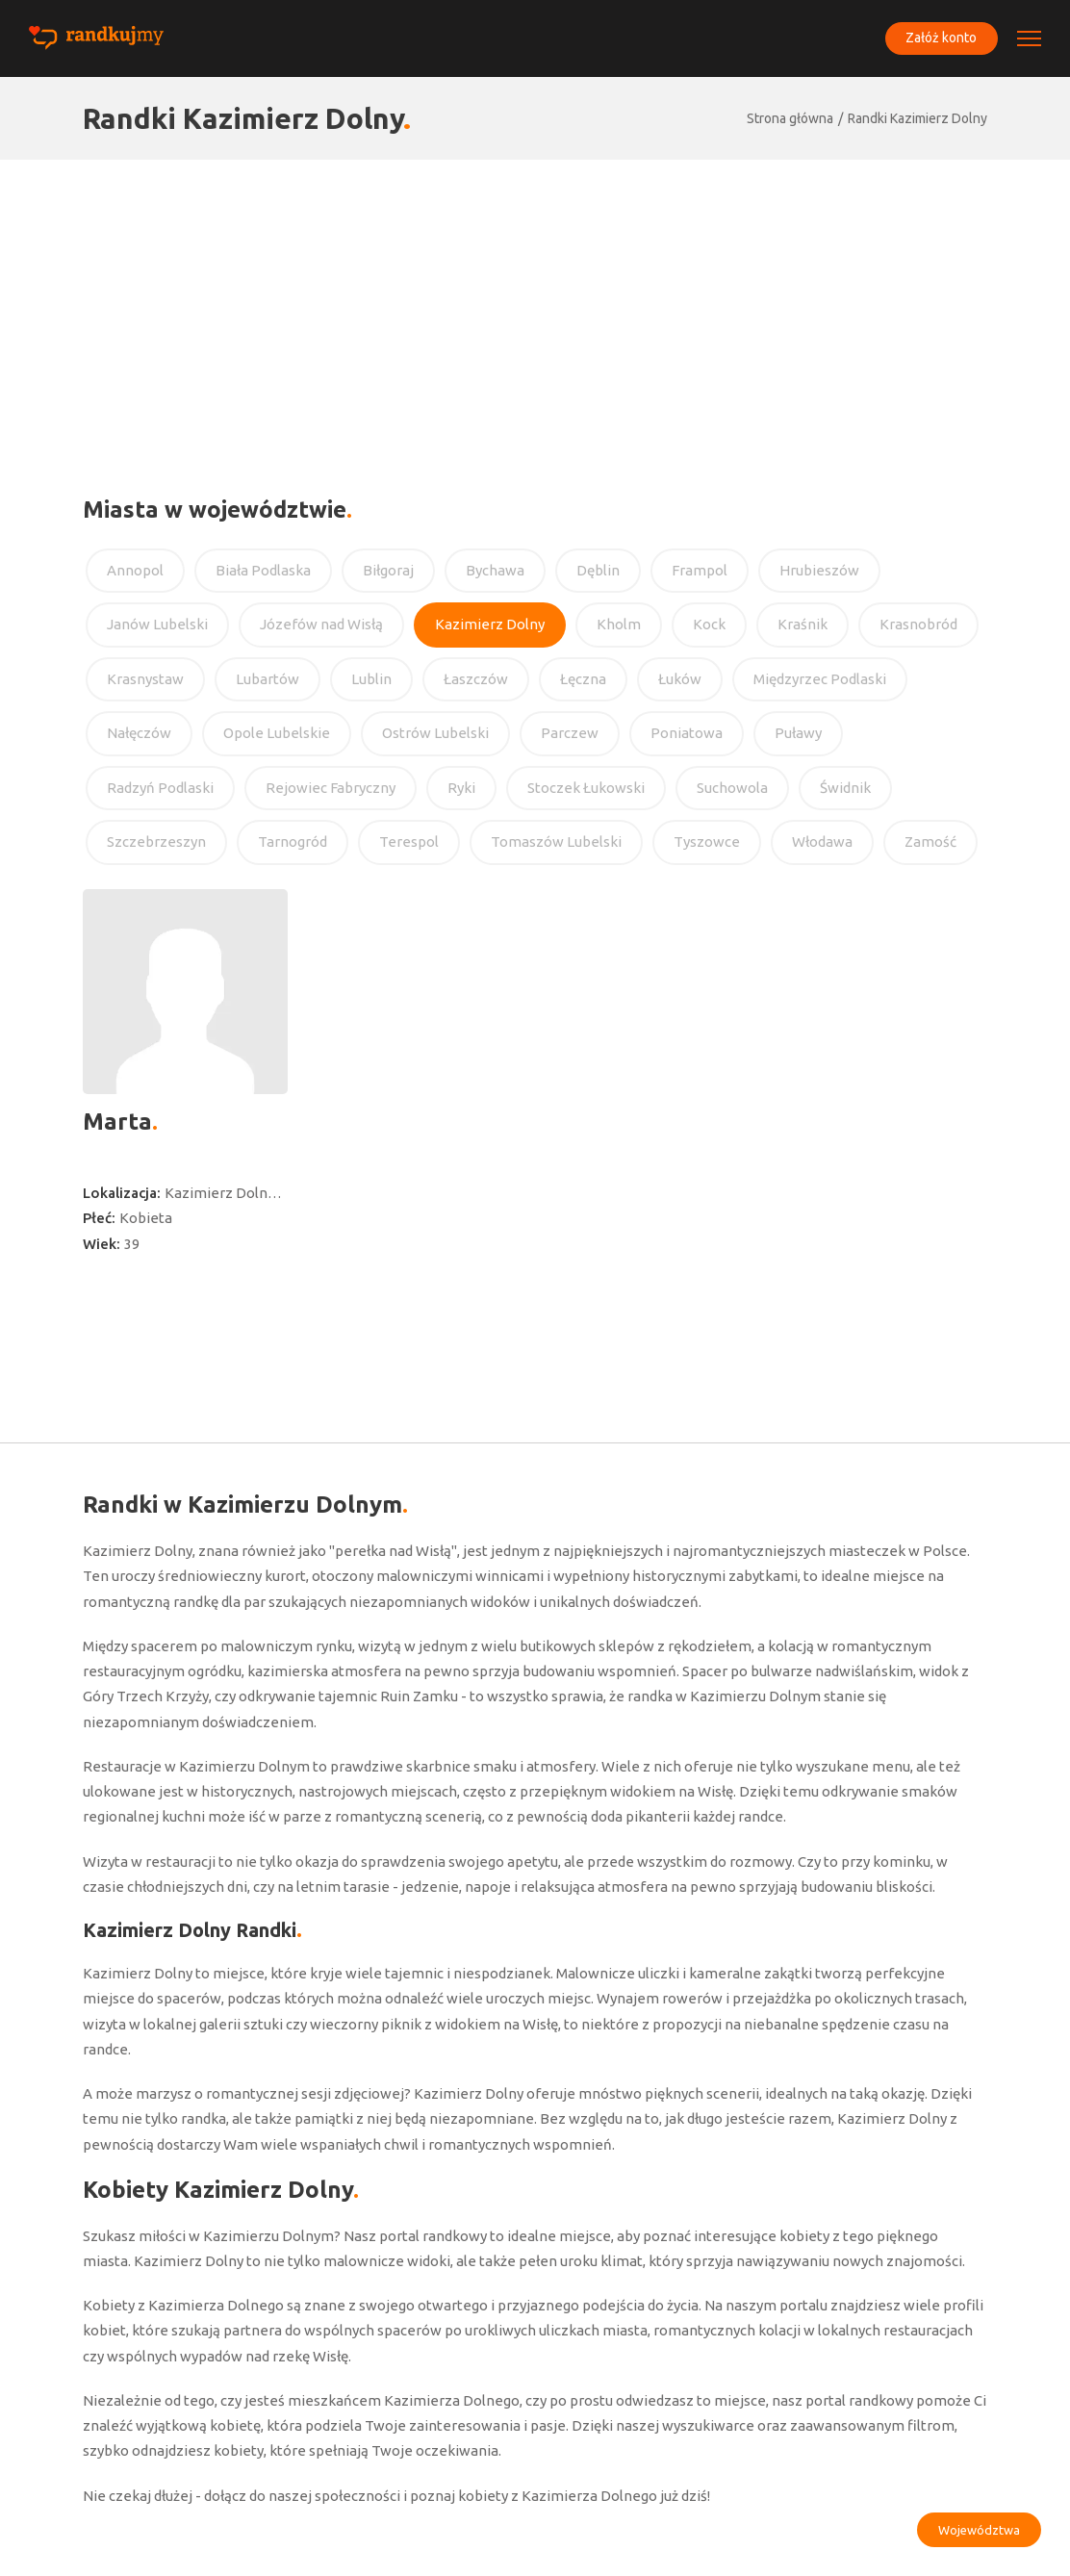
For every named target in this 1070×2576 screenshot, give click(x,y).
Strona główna (790, 118)
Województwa (979, 2530)
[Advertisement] (535, 304)
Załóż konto (941, 37)
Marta (117, 1122)
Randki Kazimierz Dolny (917, 118)
